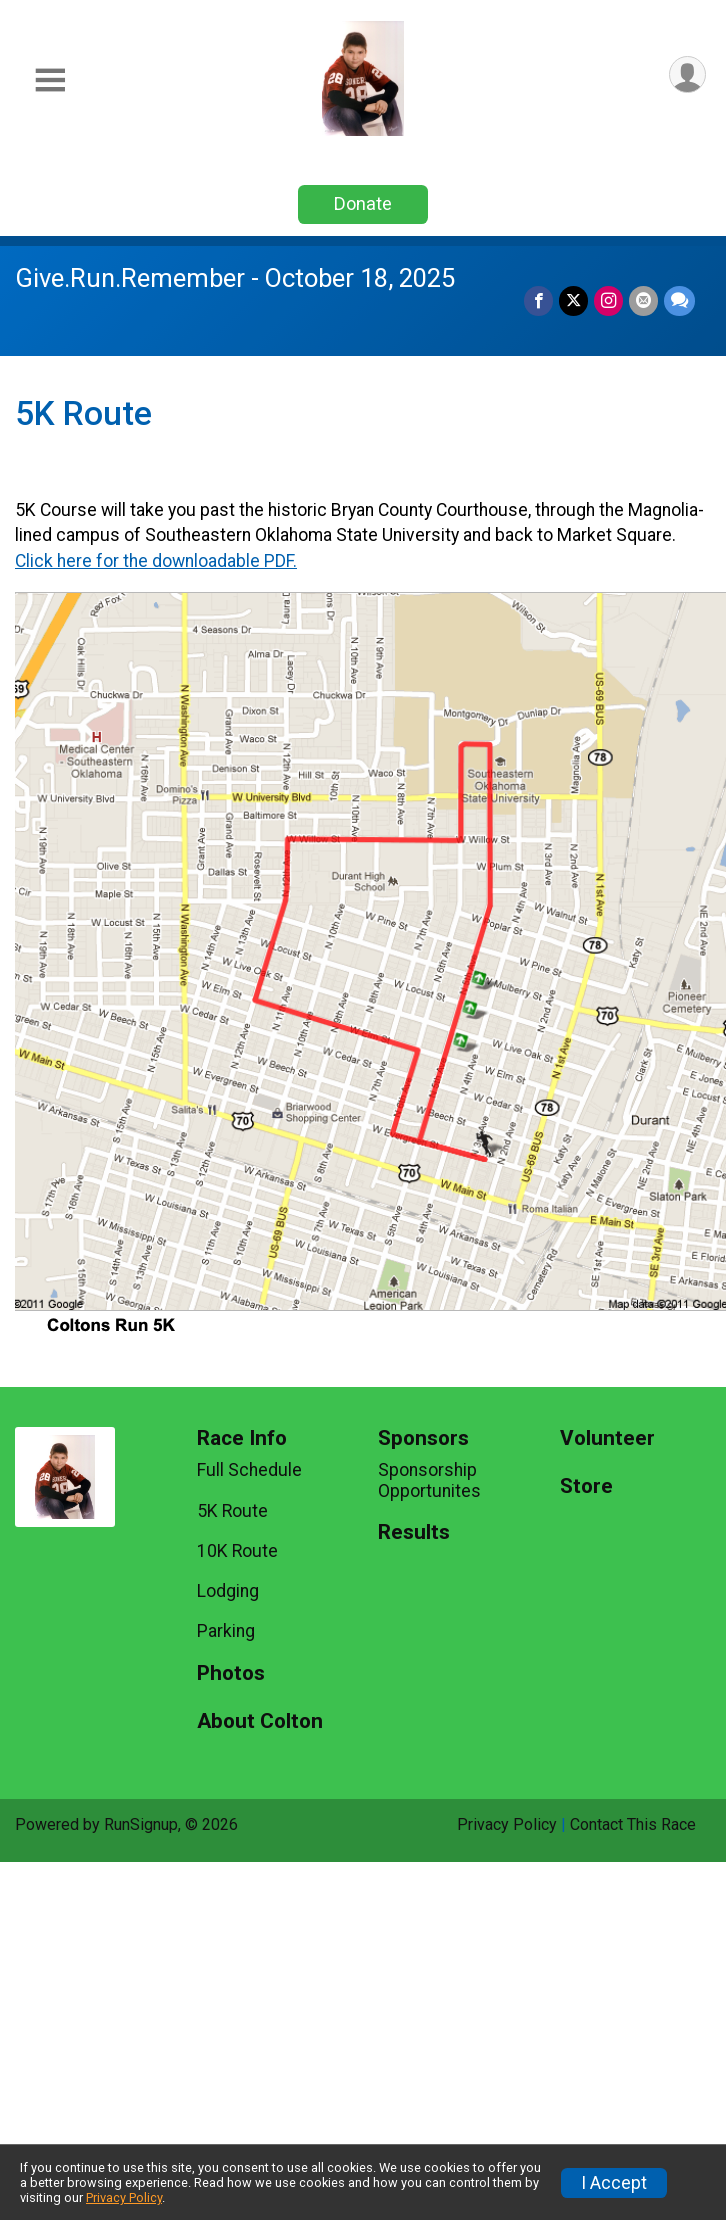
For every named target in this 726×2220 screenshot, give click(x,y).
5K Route (232, 1511)
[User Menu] (687, 74)
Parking (226, 1631)
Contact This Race (633, 1824)
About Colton (260, 1721)
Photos (231, 1673)
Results (414, 1532)
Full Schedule (249, 1470)
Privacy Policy (507, 1824)
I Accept (614, 2183)
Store (586, 1486)
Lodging (228, 1591)
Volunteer (607, 1438)
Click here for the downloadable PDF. (156, 561)
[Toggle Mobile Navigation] (50, 80)
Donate (363, 203)
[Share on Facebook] (538, 300)
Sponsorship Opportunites (429, 1480)
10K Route (237, 1551)
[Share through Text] (679, 300)
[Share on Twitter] (573, 300)
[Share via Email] (643, 300)
